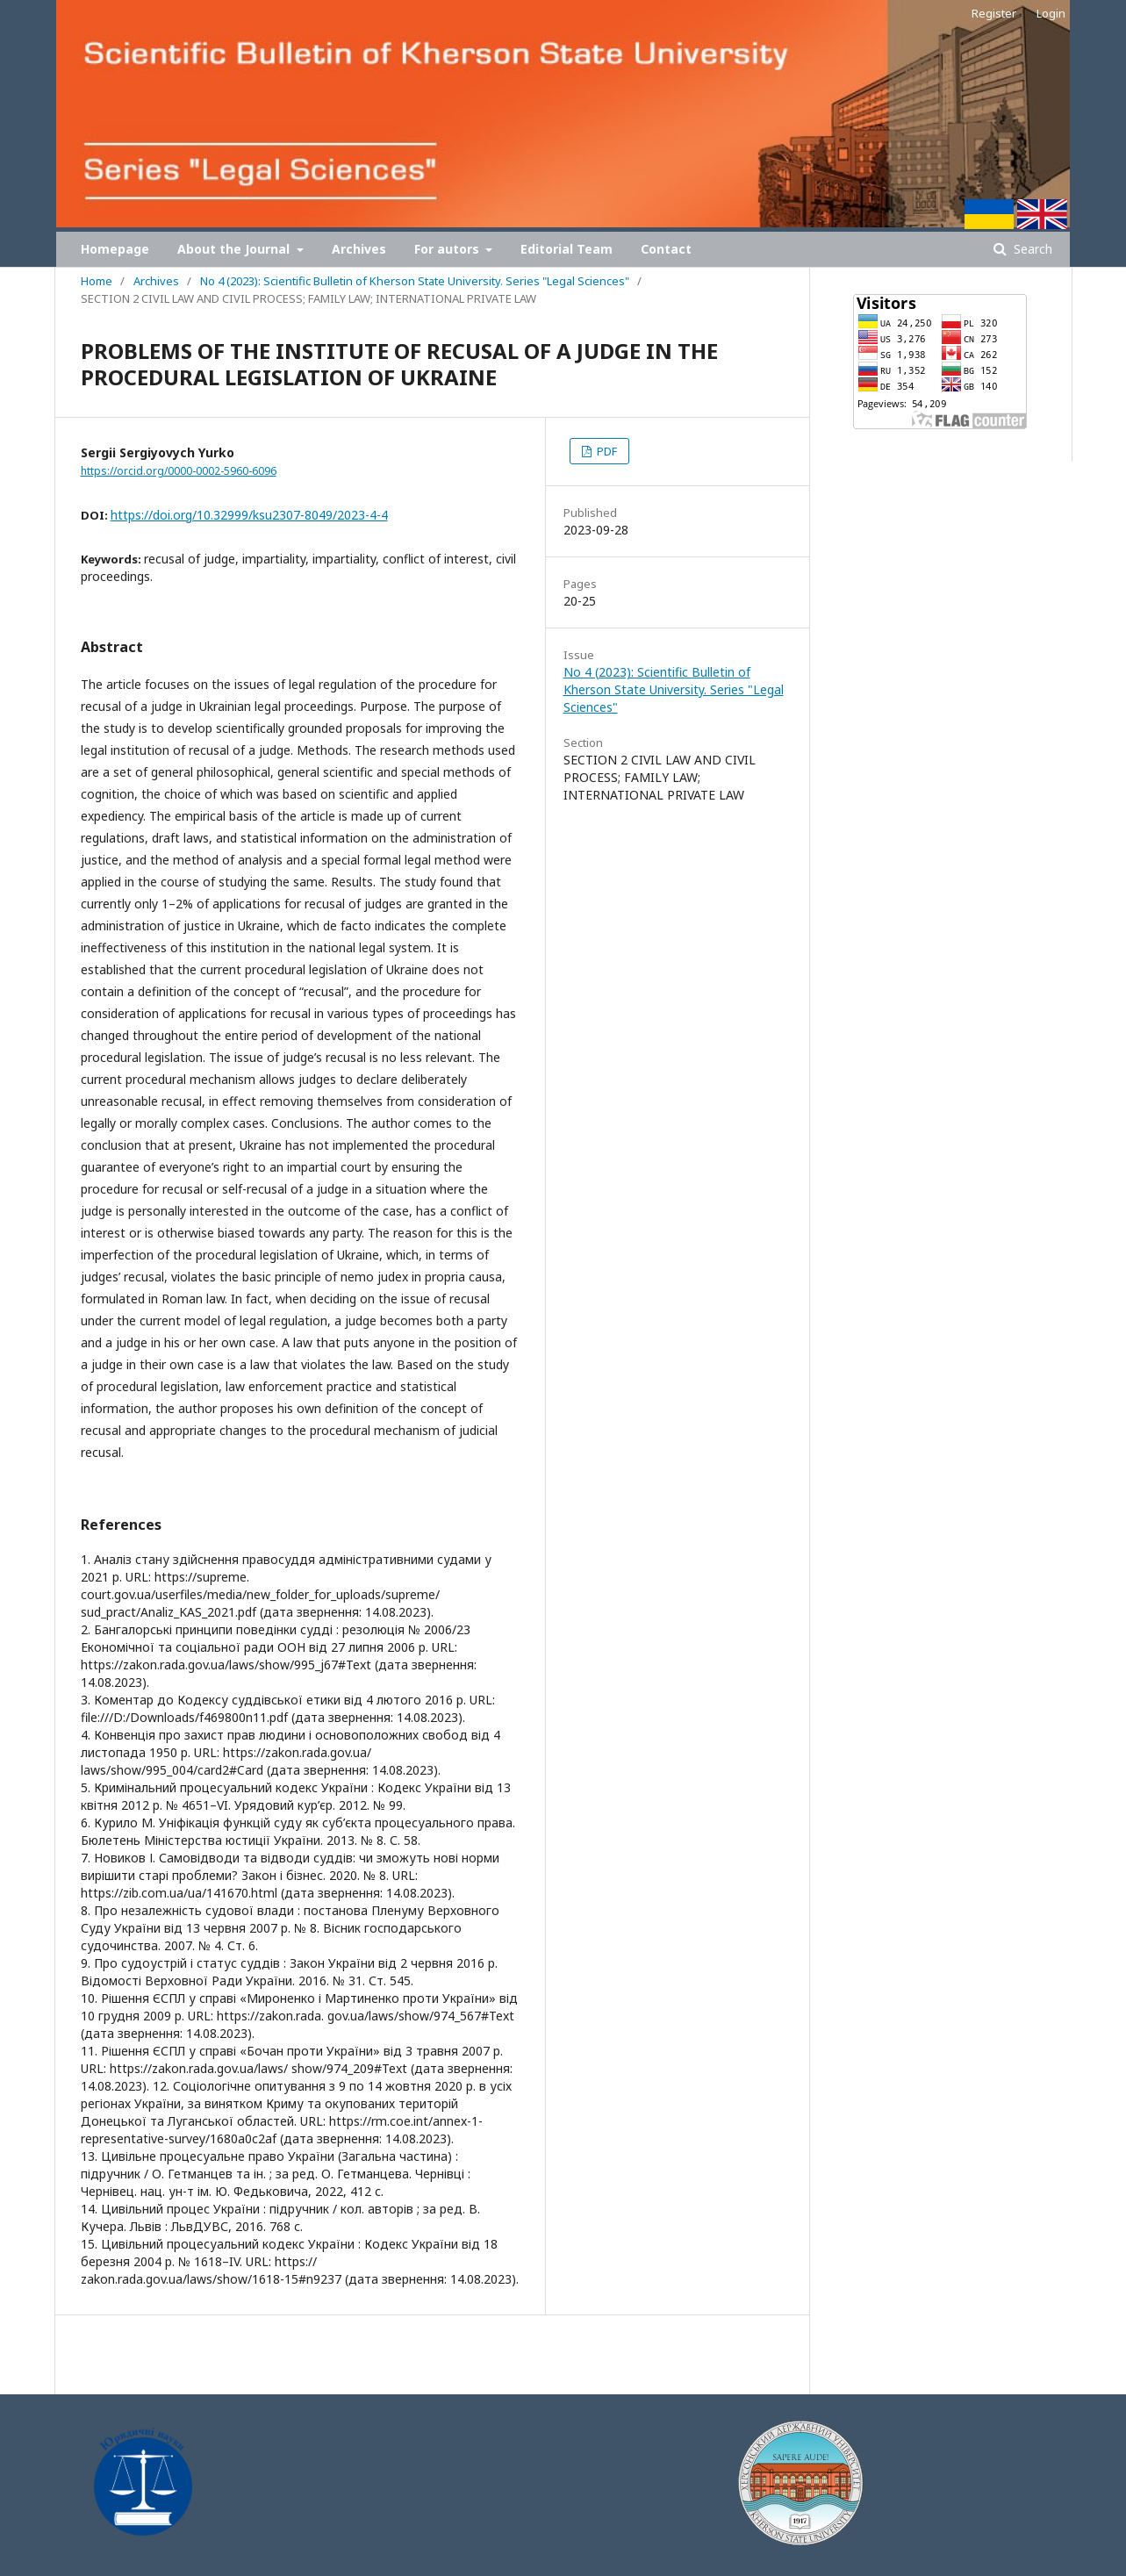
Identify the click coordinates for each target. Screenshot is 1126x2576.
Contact (666, 248)
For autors (448, 248)
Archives (359, 248)
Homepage (115, 248)
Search (1031, 248)
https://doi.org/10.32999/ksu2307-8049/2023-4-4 (249, 514)
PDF (605, 451)
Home (96, 281)
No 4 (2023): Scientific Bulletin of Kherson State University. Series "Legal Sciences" (414, 281)
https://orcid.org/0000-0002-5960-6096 (178, 470)
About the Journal (235, 248)
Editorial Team (566, 248)
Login (1050, 13)
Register (994, 13)
